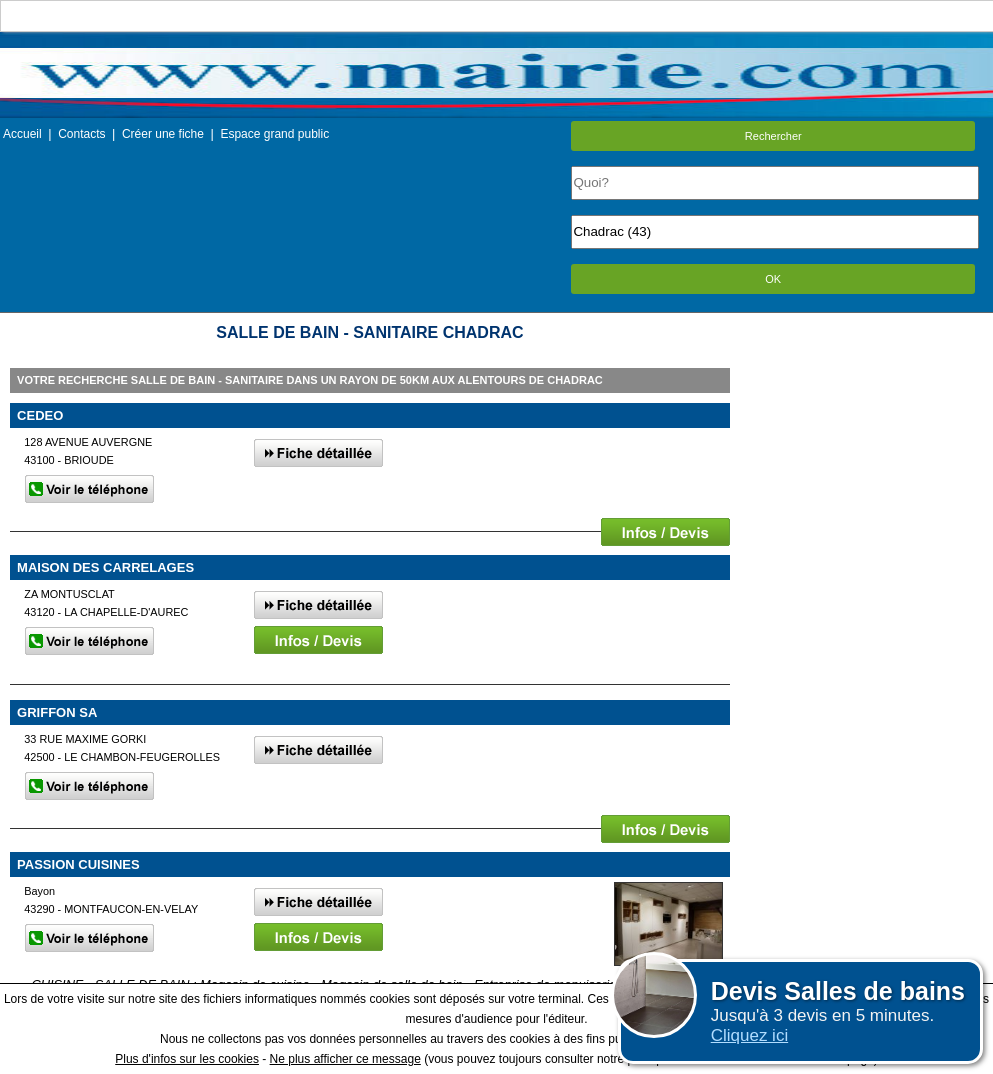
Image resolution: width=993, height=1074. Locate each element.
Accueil (22, 134)
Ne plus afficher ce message (345, 1059)
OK (773, 279)
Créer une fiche (163, 134)
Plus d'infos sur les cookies (187, 1059)
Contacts (81, 134)
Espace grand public (274, 134)
